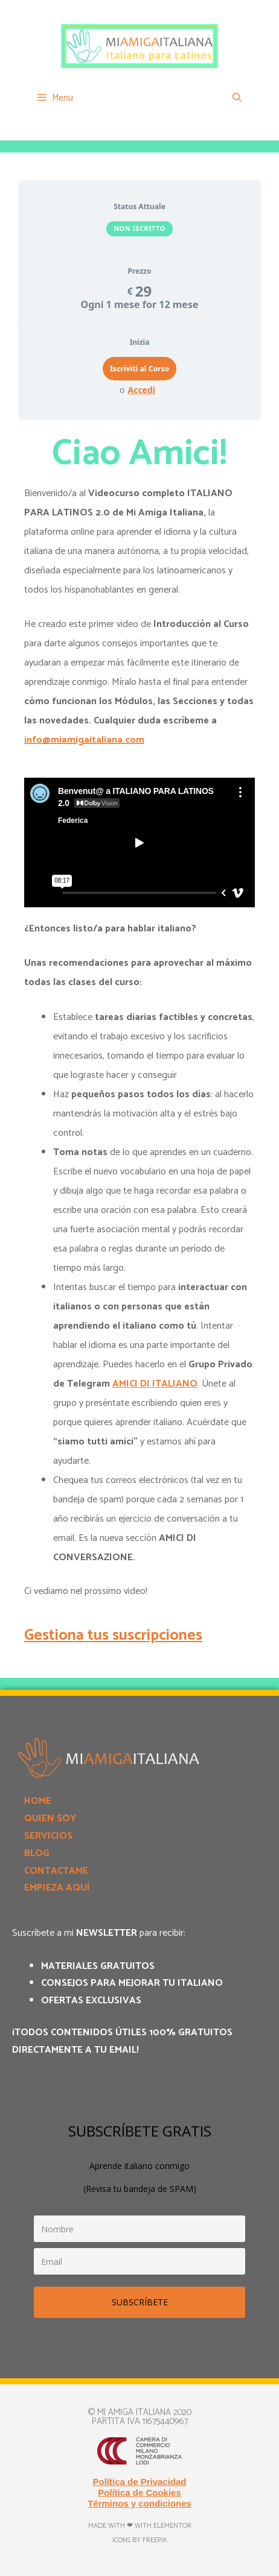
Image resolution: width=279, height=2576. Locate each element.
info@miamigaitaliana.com (84, 740)
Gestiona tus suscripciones (113, 1635)
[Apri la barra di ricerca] (237, 98)
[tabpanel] (139, 1040)
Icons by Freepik (139, 2540)
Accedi (141, 389)
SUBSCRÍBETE (140, 2302)
